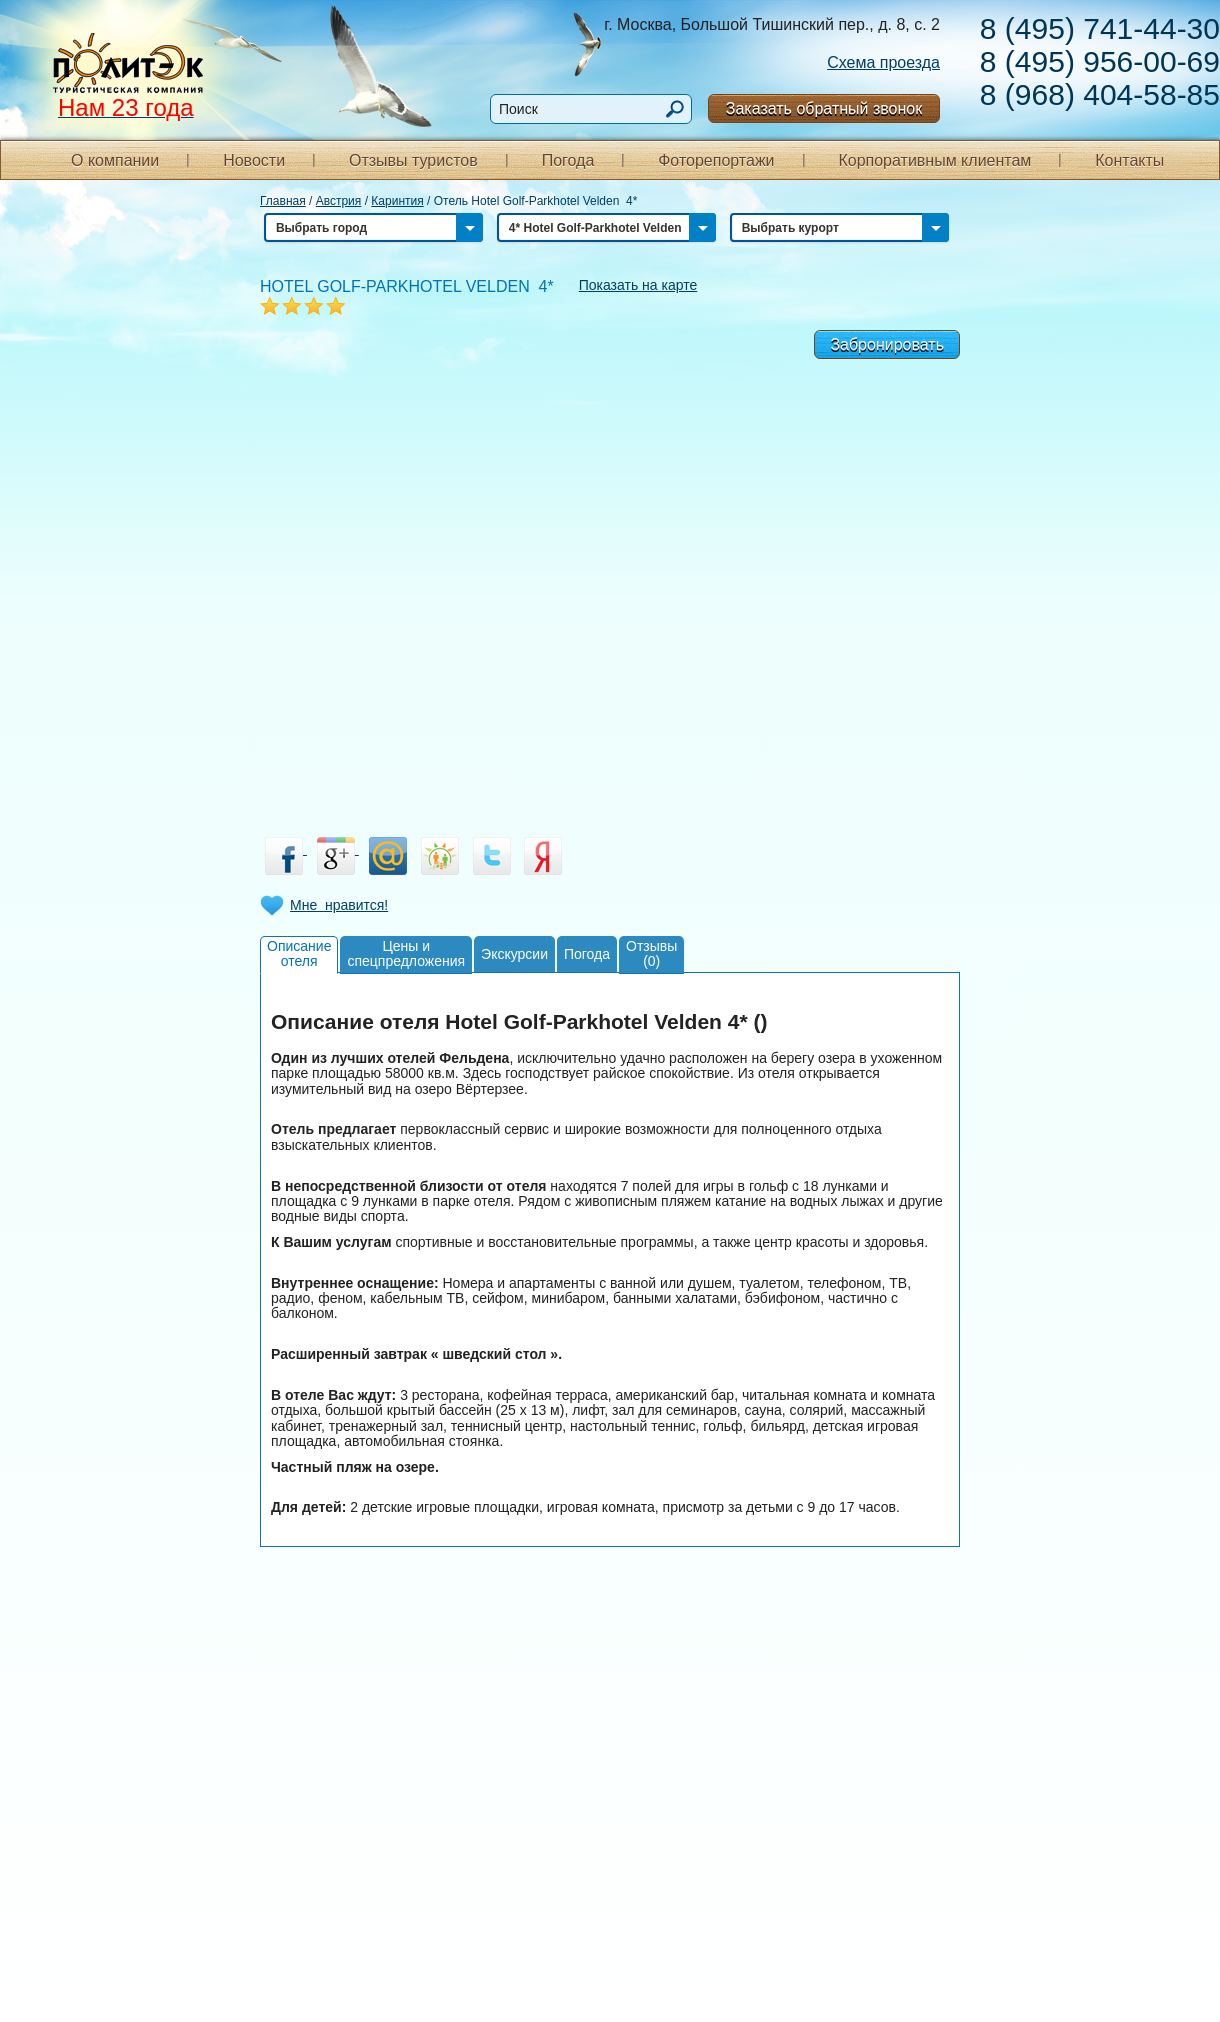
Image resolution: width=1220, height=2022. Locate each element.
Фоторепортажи (716, 160)
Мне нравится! (339, 905)
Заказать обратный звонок (824, 108)
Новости (254, 160)
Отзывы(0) (651, 953)
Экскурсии (514, 954)
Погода (568, 160)
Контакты (1129, 160)
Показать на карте (638, 285)
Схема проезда (883, 62)
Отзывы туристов (413, 160)
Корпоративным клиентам (934, 160)
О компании (115, 160)
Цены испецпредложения (406, 953)
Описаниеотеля (299, 953)
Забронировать (887, 344)
